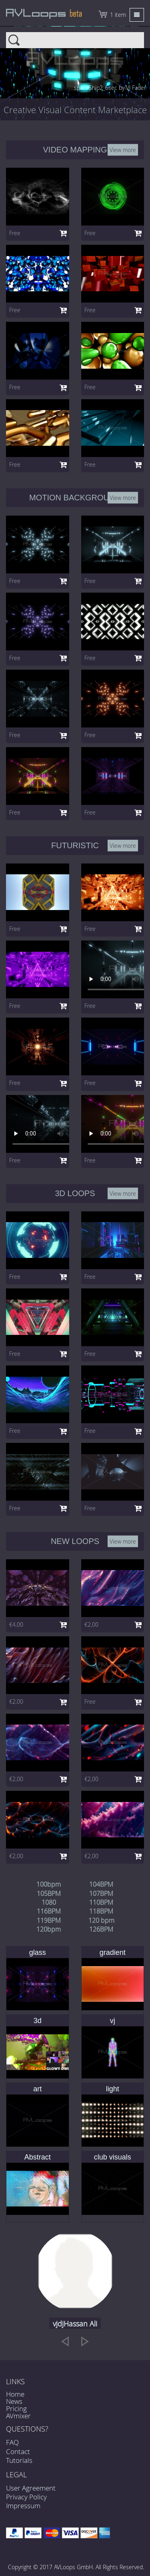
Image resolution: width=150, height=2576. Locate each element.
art (37, 2089)
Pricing (16, 2408)
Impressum (23, 2505)
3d (38, 2021)
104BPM (101, 1884)
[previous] (65, 2341)
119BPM (49, 1920)
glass (37, 1952)
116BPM (49, 1911)
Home (15, 2394)
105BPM (49, 1893)
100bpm (48, 1884)
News (14, 2401)
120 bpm (101, 1920)
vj (112, 2021)
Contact (18, 2451)
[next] (85, 2341)
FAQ (12, 2442)
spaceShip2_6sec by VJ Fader (110, 87)
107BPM (101, 1893)
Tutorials (19, 2460)
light (112, 2089)
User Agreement (31, 2488)
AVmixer (18, 2415)
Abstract (37, 2157)
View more (123, 149)
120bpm (48, 1929)
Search (75, 40)
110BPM (101, 1902)
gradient (113, 1952)
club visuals (112, 2157)
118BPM (101, 1911)
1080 (49, 1902)
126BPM (101, 1929)
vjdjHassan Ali (75, 2323)
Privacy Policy (26, 2496)
